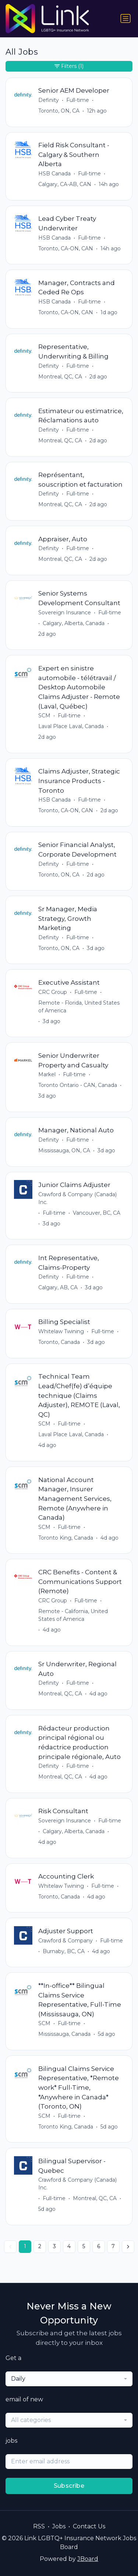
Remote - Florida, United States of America (79, 1006)
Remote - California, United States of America (73, 1615)
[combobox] (69, 2378)
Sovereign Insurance (64, 612)
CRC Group (52, 992)
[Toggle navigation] (125, 18)
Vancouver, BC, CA (96, 1213)
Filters (69, 66)
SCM (44, 715)
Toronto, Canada (59, 1342)
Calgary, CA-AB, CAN (64, 184)
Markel (47, 1074)
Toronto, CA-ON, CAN (65, 248)
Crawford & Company (65, 1940)
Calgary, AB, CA (58, 1287)
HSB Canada (54, 173)
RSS (39, 2526)
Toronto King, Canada (65, 1537)
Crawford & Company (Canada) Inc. (77, 1198)
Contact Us (89, 2526)
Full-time (77, 100)
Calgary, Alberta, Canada (74, 623)
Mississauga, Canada (64, 2034)
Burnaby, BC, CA (64, 1951)
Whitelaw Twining (61, 1331)
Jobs (59, 2526)
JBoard (87, 2558)
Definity (48, 100)
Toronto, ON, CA (58, 110)
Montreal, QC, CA (60, 376)
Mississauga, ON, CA (64, 1150)
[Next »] (128, 2246)
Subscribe (69, 2485)
